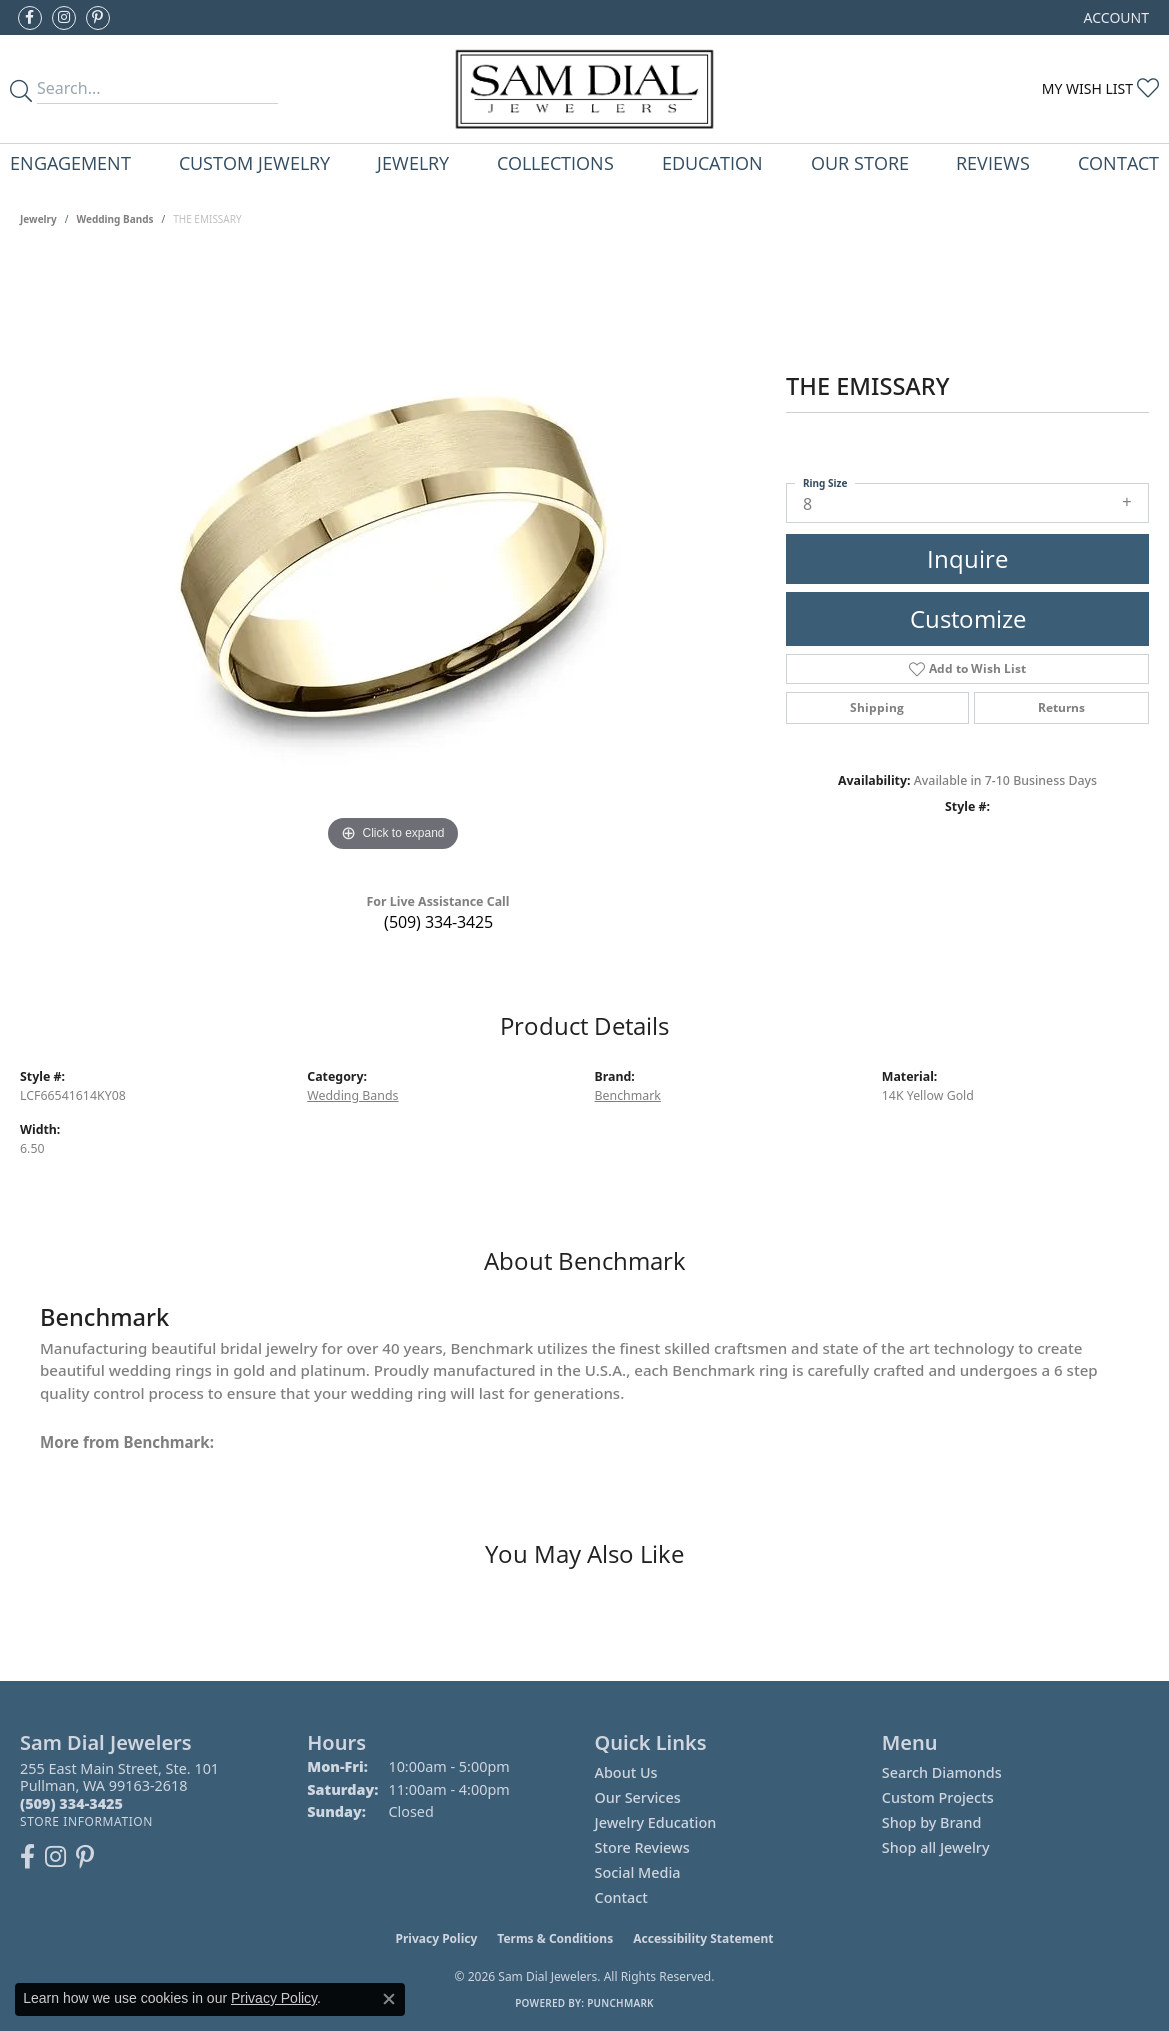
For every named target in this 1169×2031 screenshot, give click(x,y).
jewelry (38, 219)
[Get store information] (86, 1821)
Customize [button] (968, 618)
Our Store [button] (860, 162)
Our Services (638, 1797)
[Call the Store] (71, 1803)
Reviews (993, 162)
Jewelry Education (656, 1822)
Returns (1061, 707)
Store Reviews (642, 1847)
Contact (1118, 162)
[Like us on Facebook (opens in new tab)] (30, 18)
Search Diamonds (942, 1772)
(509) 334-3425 (438, 922)
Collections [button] (555, 162)
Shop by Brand (932, 1822)
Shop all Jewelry (936, 1847)
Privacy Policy (437, 1938)
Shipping (877, 707)
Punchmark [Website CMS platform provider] (620, 2003)
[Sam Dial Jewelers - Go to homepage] (584, 89)
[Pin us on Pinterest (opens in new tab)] (98, 18)
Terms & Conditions (555, 1938)
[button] (1114, 17)
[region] (393, 557)
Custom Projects (938, 1797)
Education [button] (712, 162)
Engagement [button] (70, 162)
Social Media (638, 1872)
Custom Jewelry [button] (254, 162)
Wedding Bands (115, 219)
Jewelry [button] (413, 162)
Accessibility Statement (703, 1938)
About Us (626, 1772)
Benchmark (628, 1095)
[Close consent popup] (389, 1999)
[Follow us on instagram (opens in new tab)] (64, 18)
